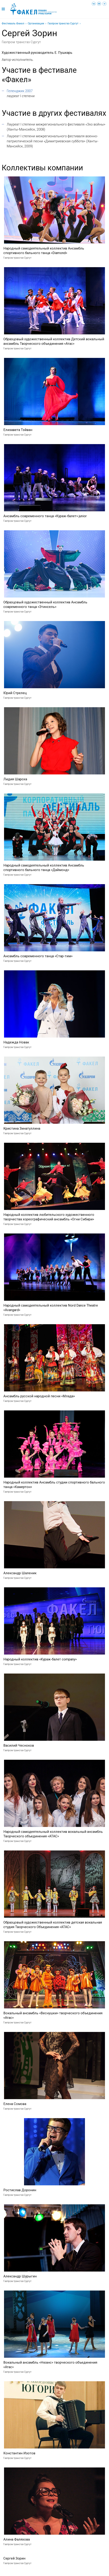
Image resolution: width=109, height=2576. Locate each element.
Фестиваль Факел (13, 23)
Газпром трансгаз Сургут (63, 23)
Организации (36, 23)
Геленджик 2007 (20, 91)
